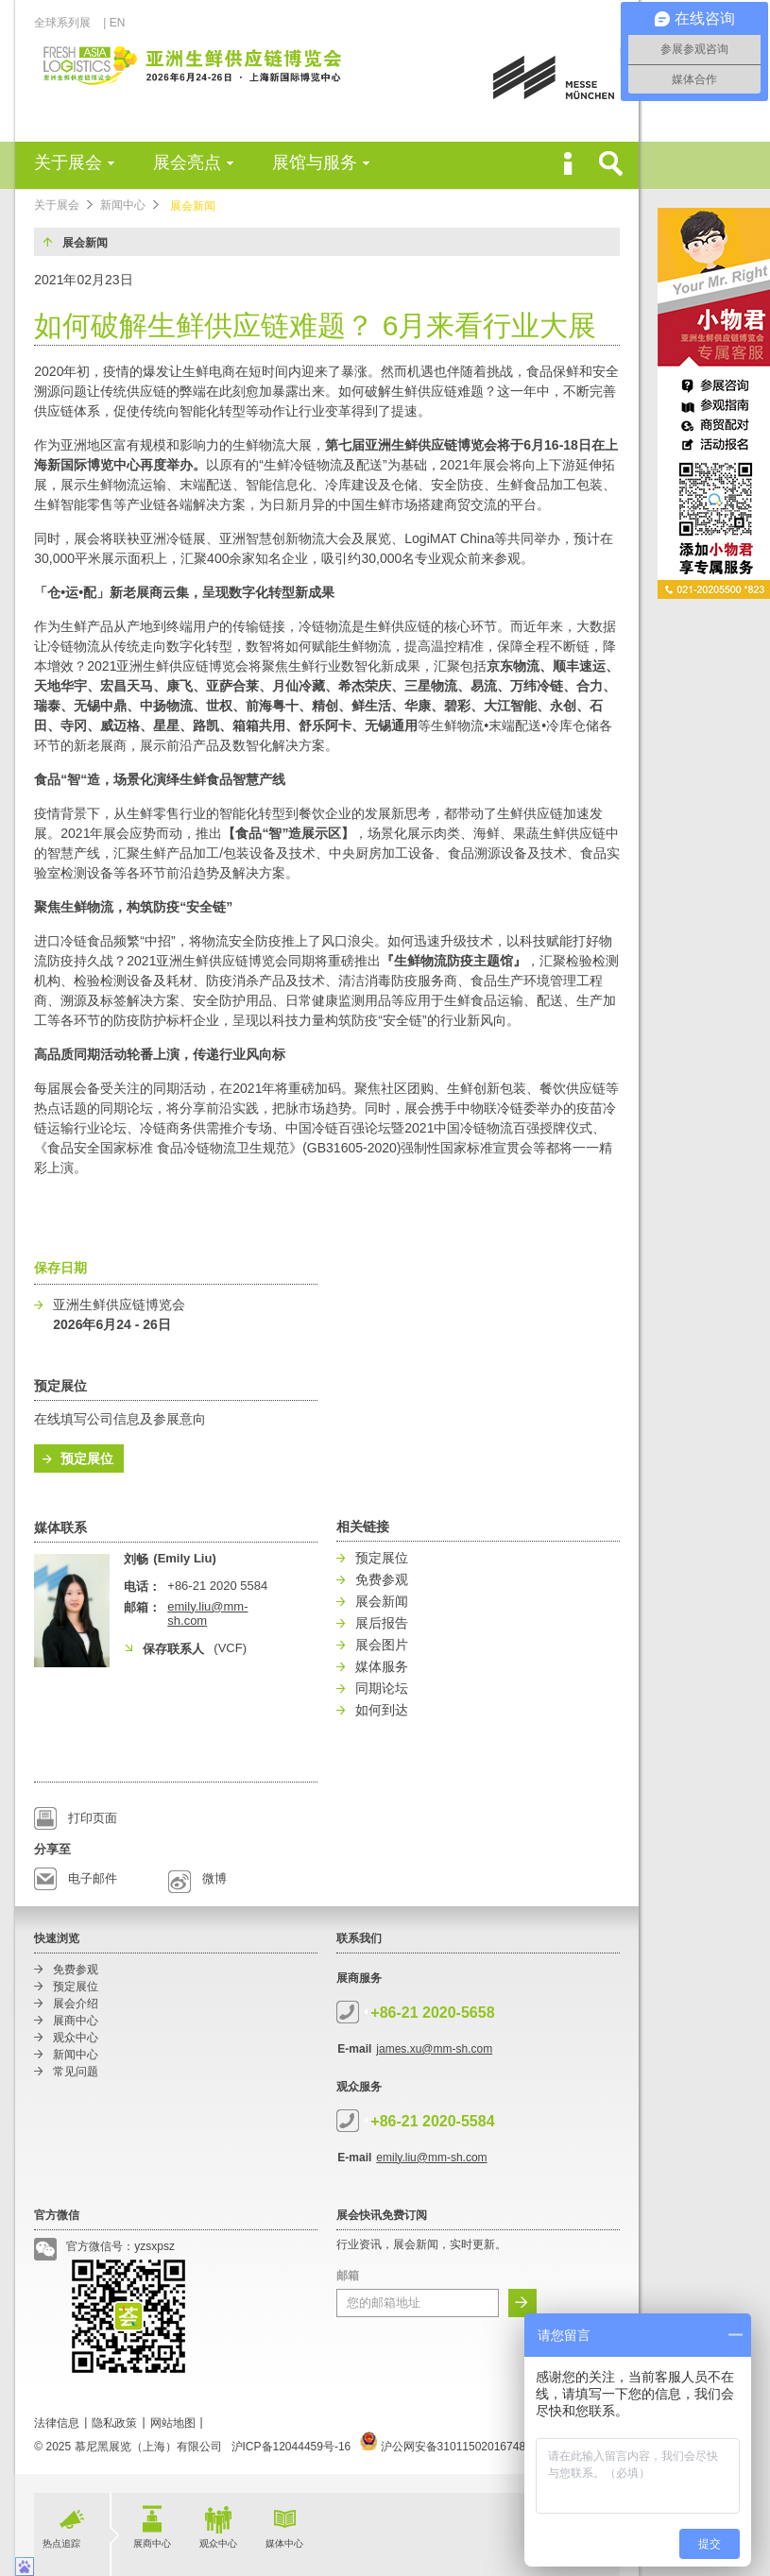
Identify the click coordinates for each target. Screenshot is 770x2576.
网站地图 (173, 2423)
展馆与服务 (314, 162)
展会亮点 (187, 162)
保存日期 (60, 1267)
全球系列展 (67, 22)
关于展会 (68, 162)
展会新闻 (192, 206)
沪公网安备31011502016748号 (448, 2446)
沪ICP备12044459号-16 (291, 2446)
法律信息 (56, 2423)
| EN (114, 22)
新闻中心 (122, 205)
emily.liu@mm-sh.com (431, 2157)
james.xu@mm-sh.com (434, 2049)
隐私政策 (114, 2423)
